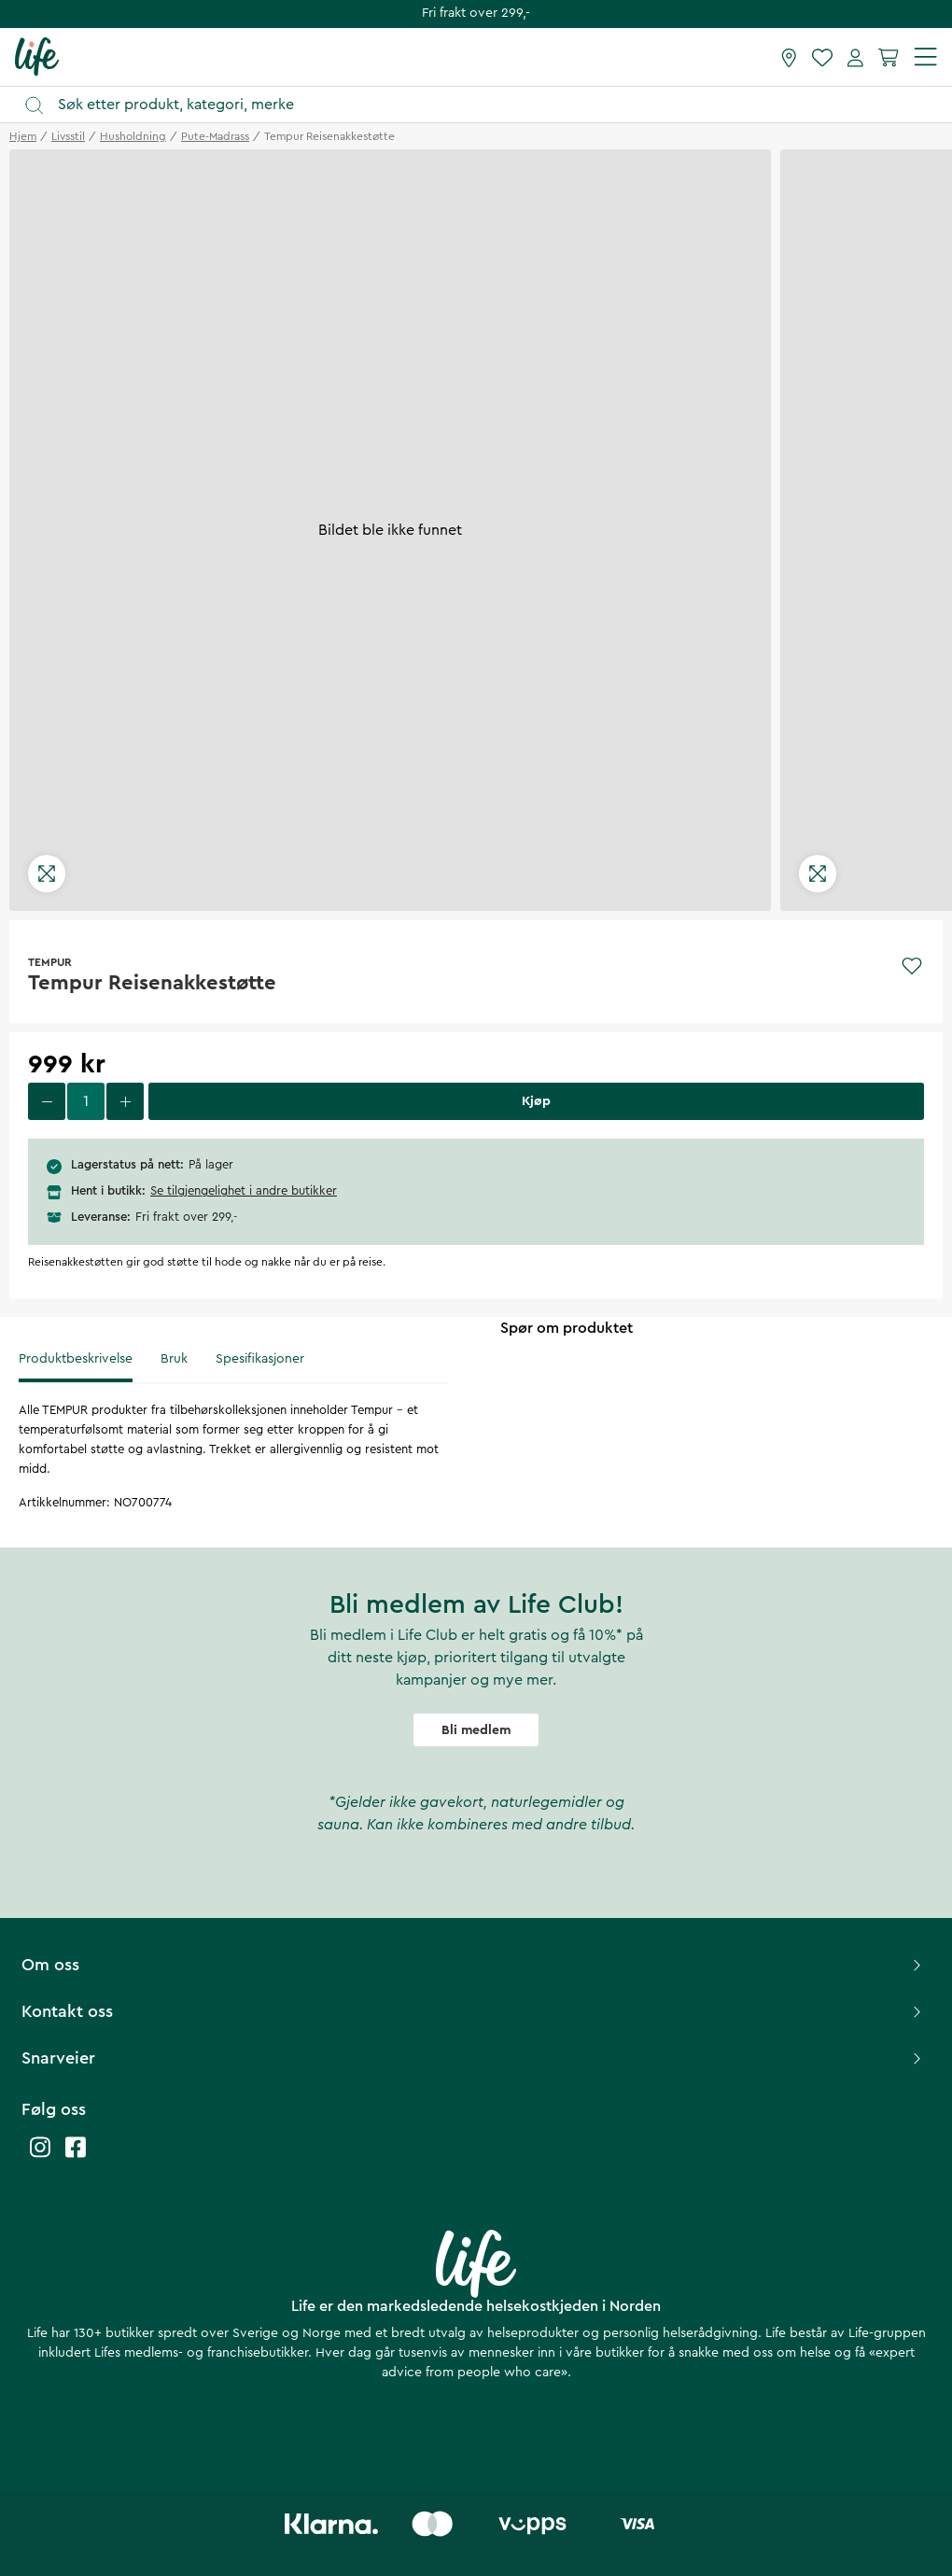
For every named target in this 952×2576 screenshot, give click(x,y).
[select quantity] (86, 1101)
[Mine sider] (855, 57)
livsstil (68, 136)
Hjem (22, 136)
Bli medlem (476, 1730)
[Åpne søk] (485, 105)
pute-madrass (215, 136)
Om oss (473, 1964)
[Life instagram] (40, 2156)
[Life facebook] (75, 2156)
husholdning (133, 136)
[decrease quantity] (46, 1101)
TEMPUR (50, 962)
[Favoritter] (822, 57)
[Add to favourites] (912, 966)
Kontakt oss (473, 2011)
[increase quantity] (125, 1101)
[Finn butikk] (789, 57)
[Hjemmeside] (37, 56)
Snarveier (473, 2058)
